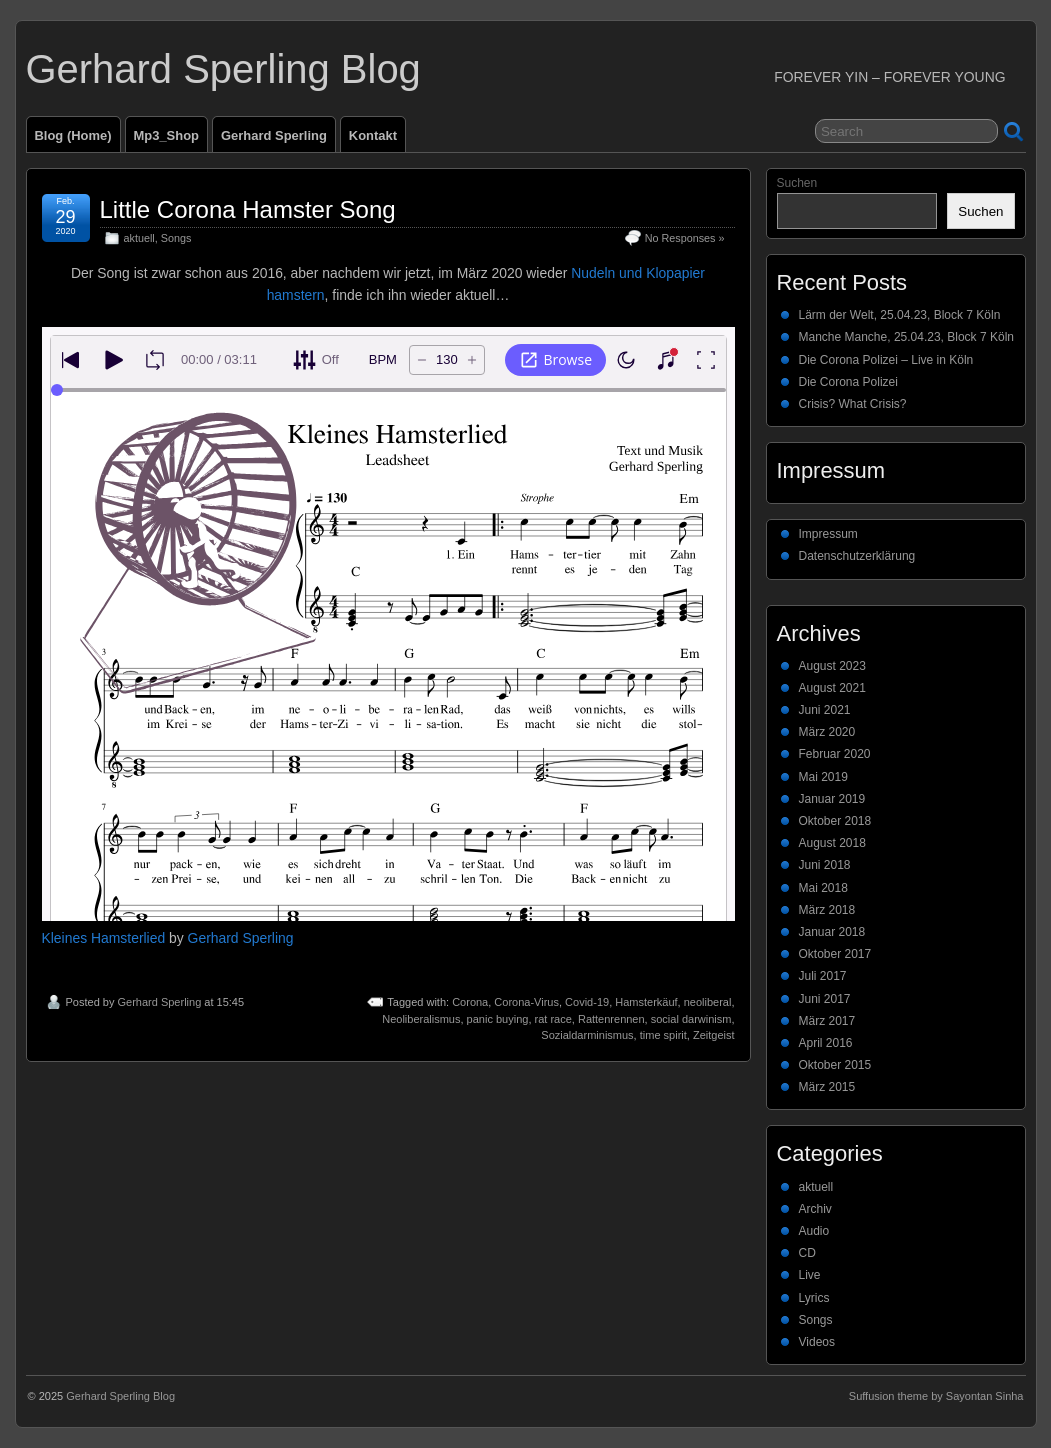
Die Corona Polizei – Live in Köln (886, 360)
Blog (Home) (73, 135)
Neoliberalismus (421, 1019)
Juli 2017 (823, 976)
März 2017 (827, 1021)
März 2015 (827, 1087)
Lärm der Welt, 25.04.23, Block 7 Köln (900, 315)
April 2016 (826, 1043)
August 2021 (832, 688)
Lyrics (814, 1298)
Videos (817, 1342)
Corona (470, 1002)
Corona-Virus (526, 1002)
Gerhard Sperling (274, 135)
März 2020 (827, 732)
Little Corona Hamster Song (248, 209)
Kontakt (373, 135)
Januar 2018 (832, 932)
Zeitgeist (714, 1035)
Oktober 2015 (835, 1065)
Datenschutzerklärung (857, 556)
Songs (176, 238)
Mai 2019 (823, 777)
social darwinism (691, 1019)
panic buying (498, 1019)
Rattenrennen (611, 1019)
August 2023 (832, 666)
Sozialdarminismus (587, 1035)
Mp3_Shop (167, 135)
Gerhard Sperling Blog (223, 69)
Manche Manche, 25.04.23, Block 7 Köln (906, 337)
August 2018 (832, 843)
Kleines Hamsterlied (104, 938)
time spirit (663, 1035)
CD (807, 1253)
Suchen (797, 183)
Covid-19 (587, 1002)
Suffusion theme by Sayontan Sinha (936, 1396)
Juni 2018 (825, 865)
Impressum (828, 534)
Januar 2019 (832, 799)
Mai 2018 (823, 888)
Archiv (815, 1209)
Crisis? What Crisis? (853, 404)
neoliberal (708, 1002)
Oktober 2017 (835, 954)
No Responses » (685, 238)
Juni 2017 (825, 999)
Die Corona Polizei (848, 382)
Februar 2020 (835, 754)
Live (810, 1275)
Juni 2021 (825, 710)
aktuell (139, 238)
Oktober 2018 (835, 821)
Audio (814, 1231)
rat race (553, 1019)
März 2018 (827, 910)
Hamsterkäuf (646, 1002)
